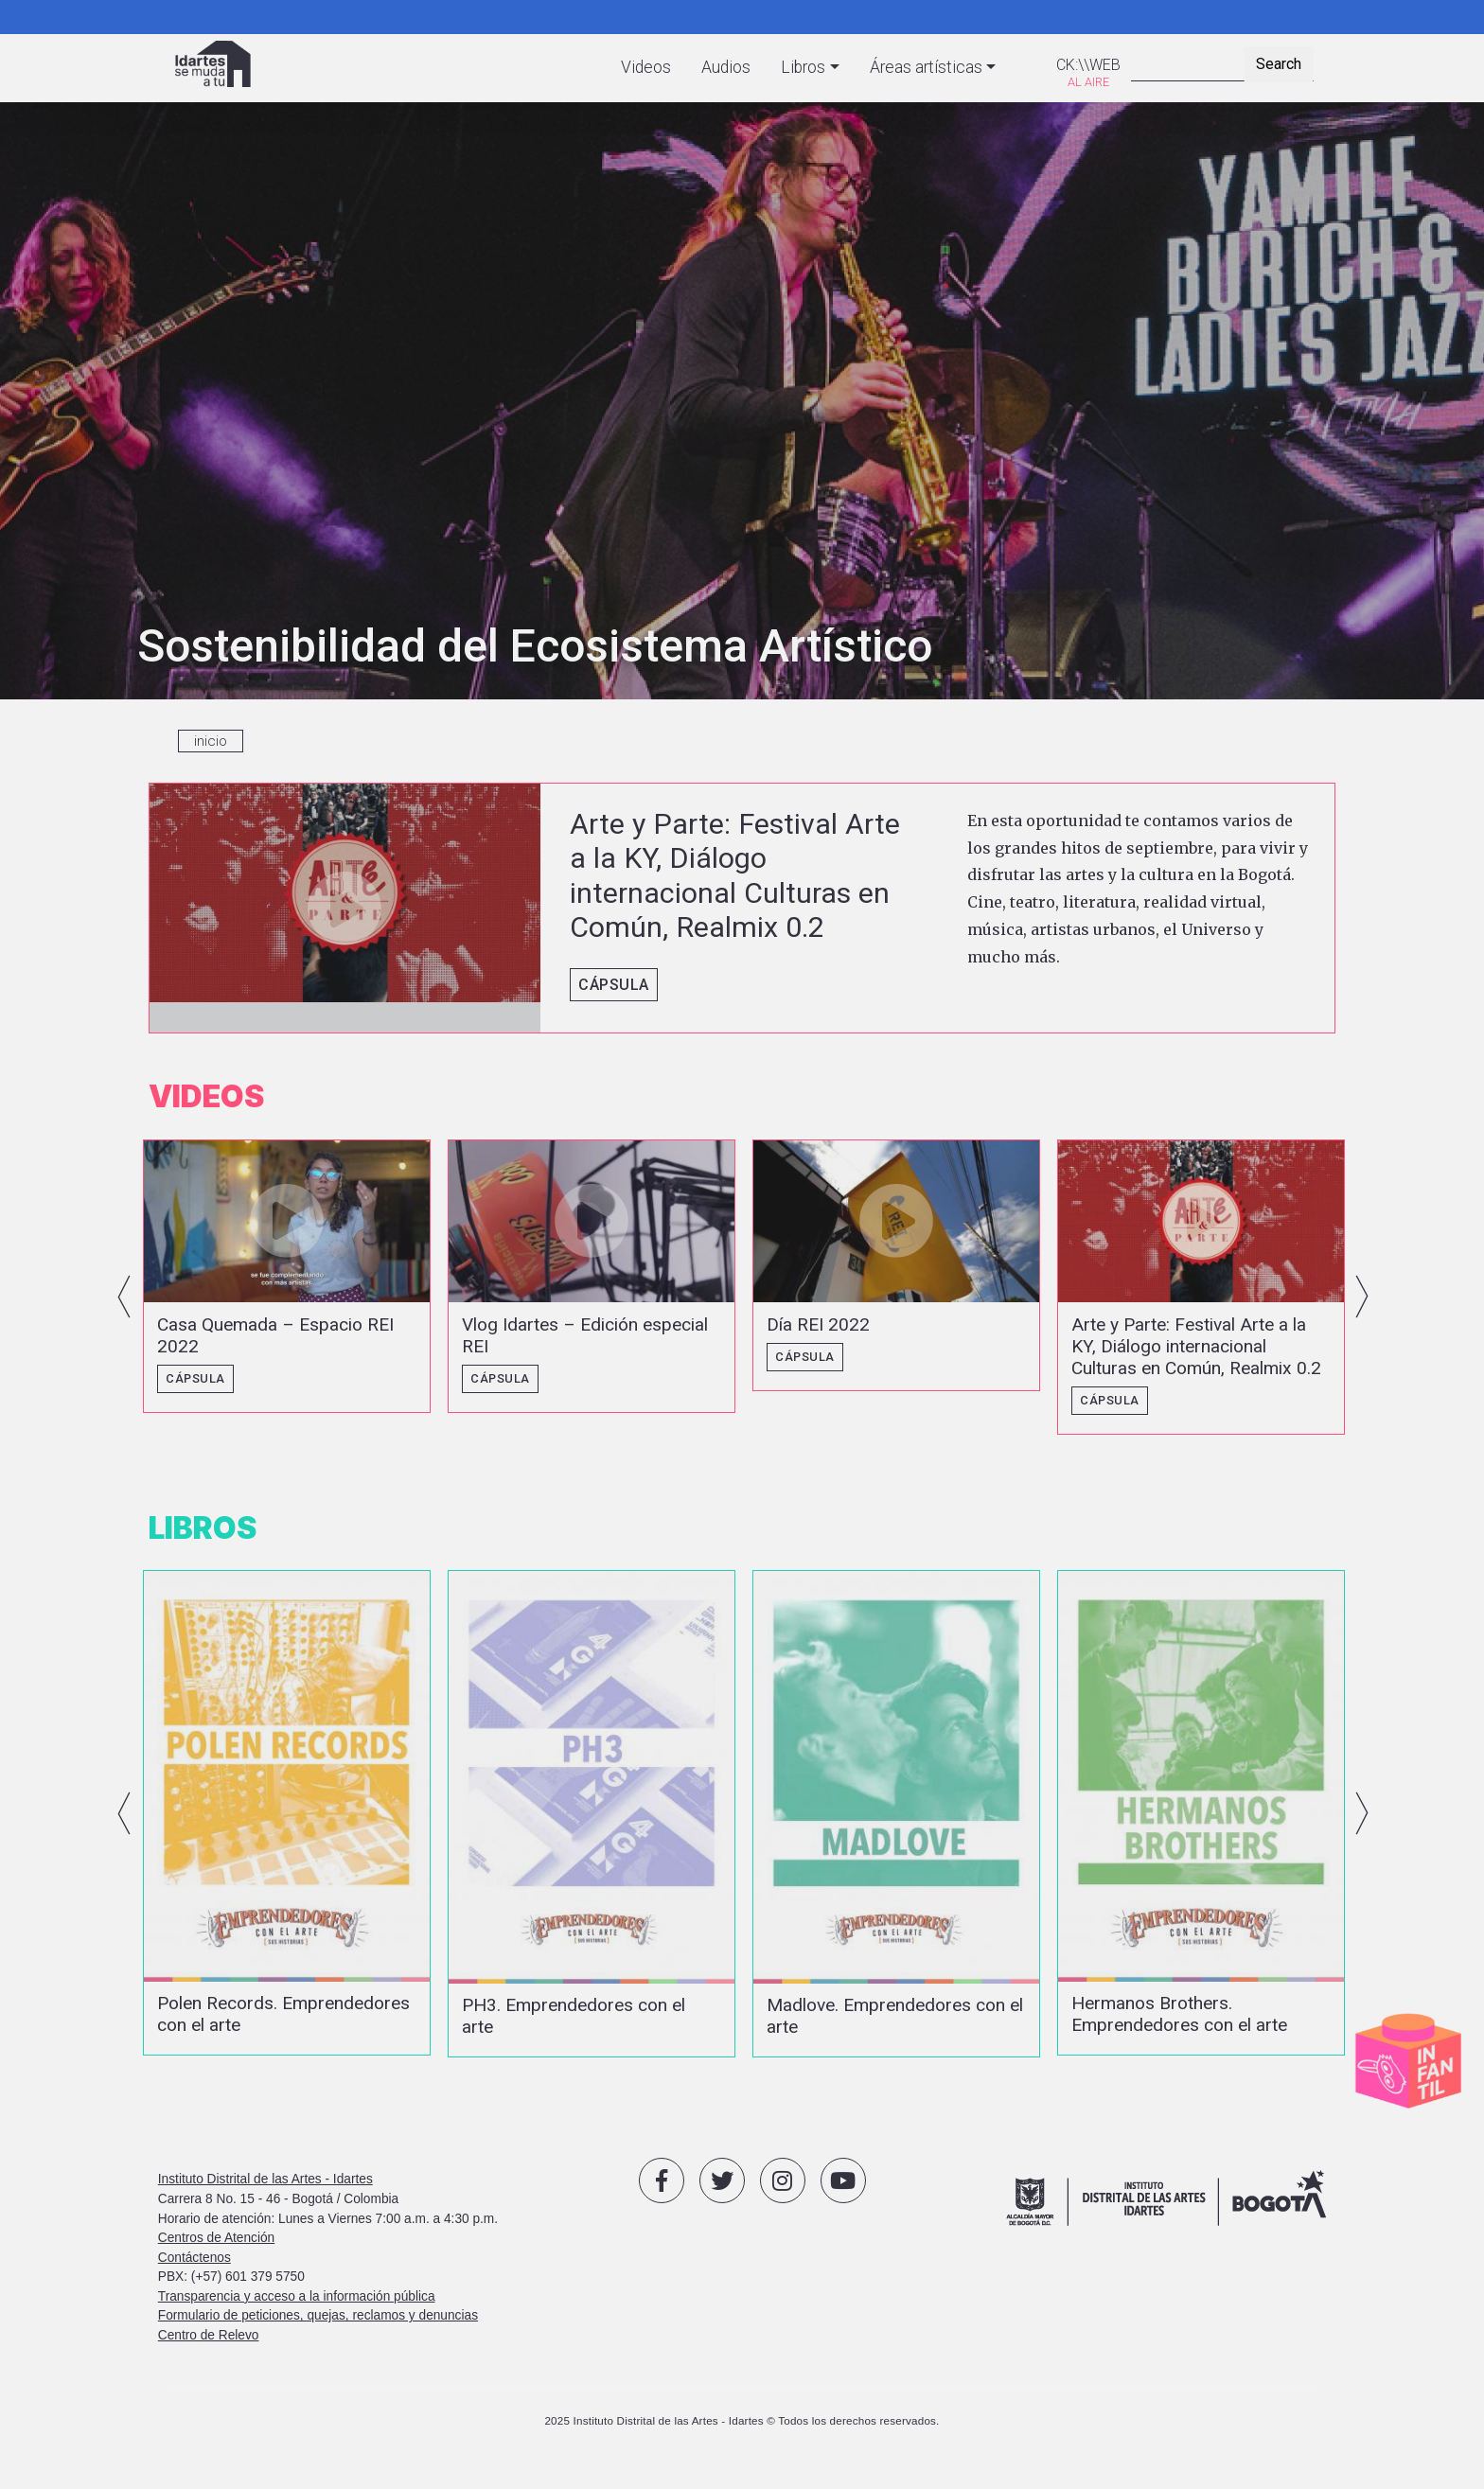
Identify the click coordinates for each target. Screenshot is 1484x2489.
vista (742, 908)
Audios (726, 67)
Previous (124, 1300)
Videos (646, 67)
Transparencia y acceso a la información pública (296, 2310)
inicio (210, 741)
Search (1278, 64)
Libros (803, 67)
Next (1362, 1300)
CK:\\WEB (1088, 65)
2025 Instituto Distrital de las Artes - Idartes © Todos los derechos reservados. (741, 2434)
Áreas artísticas (926, 67)
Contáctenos (194, 2271)
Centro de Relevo (208, 2348)
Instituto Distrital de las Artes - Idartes (265, 2193)
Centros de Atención (216, 2251)
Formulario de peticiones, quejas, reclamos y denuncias (318, 2329)
